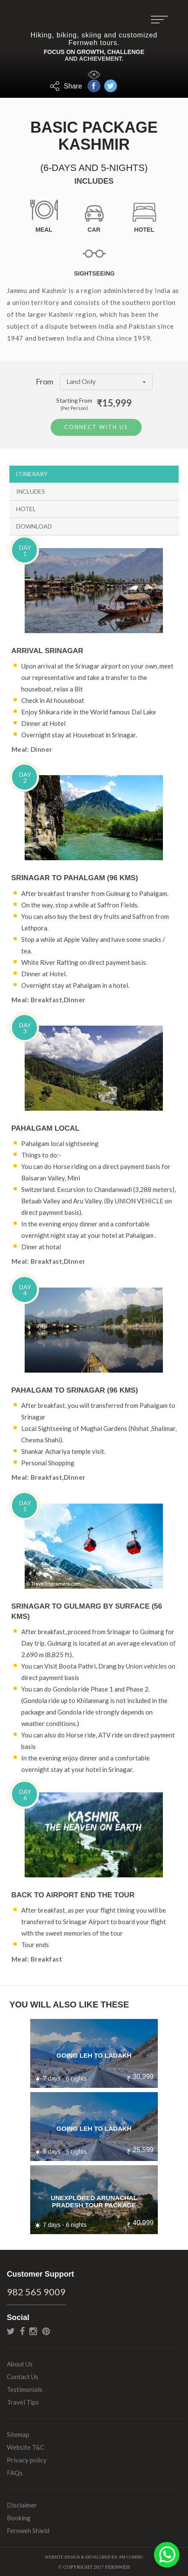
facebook (22, 2330)
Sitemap (18, 2433)
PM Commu (131, 2555)
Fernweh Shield (28, 2529)
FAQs (15, 2471)
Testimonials (25, 2388)
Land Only (106, 381)
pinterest (46, 2330)
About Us (20, 2362)
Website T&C (25, 2446)
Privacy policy (27, 2458)
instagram (33, 2330)
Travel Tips (23, 2401)
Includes (30, 489)
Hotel (26, 507)
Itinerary (32, 472)
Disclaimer (22, 2504)
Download (34, 524)
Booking (19, 2516)
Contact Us (22, 2375)
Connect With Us (96, 425)
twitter (11, 2330)
